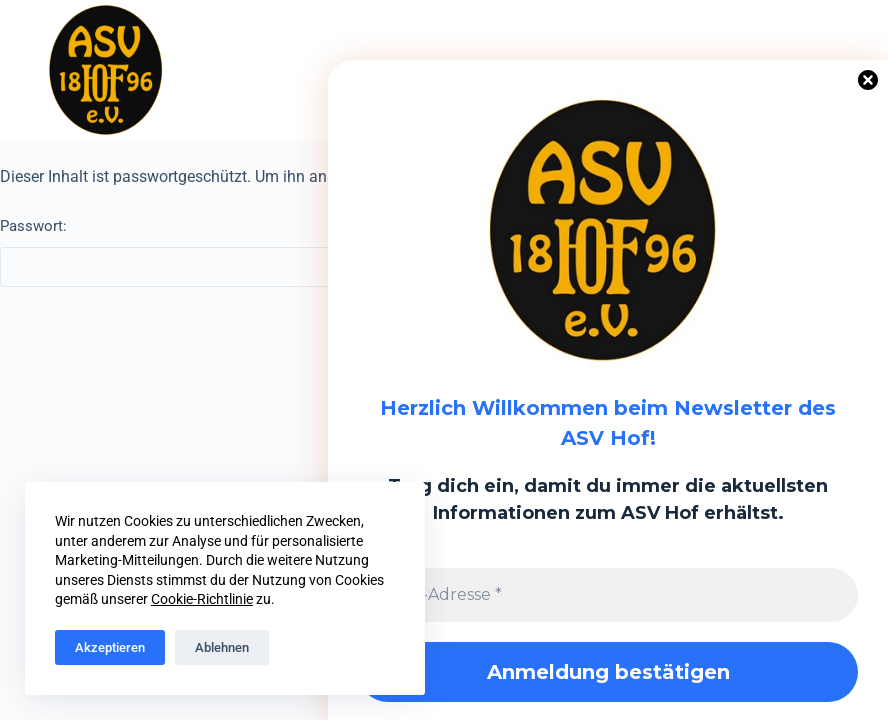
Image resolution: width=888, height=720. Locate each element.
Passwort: (311, 252)
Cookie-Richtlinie (202, 599)
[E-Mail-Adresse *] (608, 595)
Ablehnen (222, 647)
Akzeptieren (110, 647)
